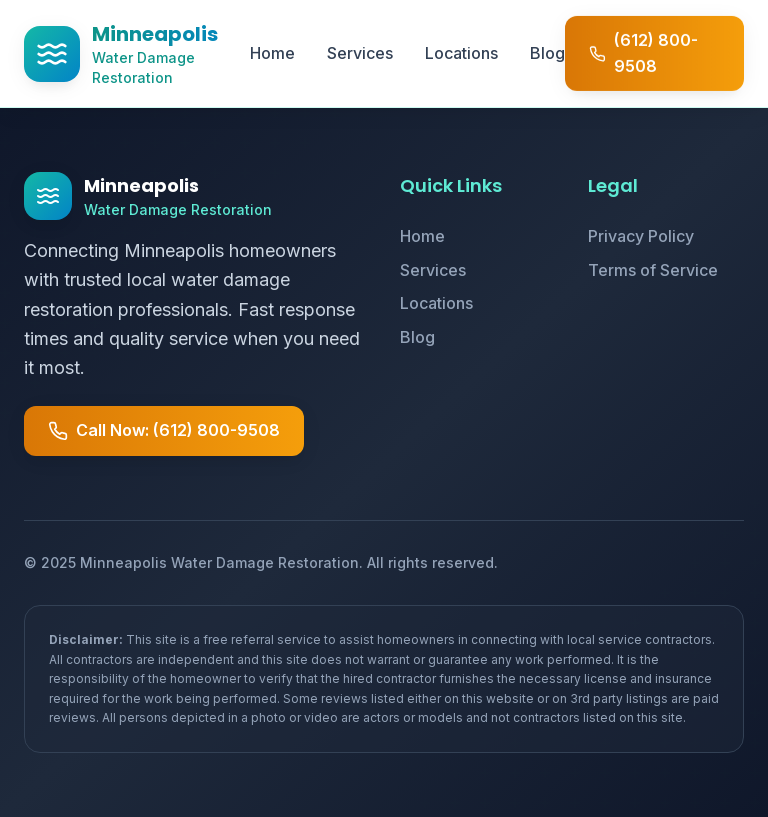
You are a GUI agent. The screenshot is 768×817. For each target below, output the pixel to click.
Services (360, 53)
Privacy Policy (641, 236)
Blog (547, 53)
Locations (461, 53)
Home (272, 53)
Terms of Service (653, 270)
